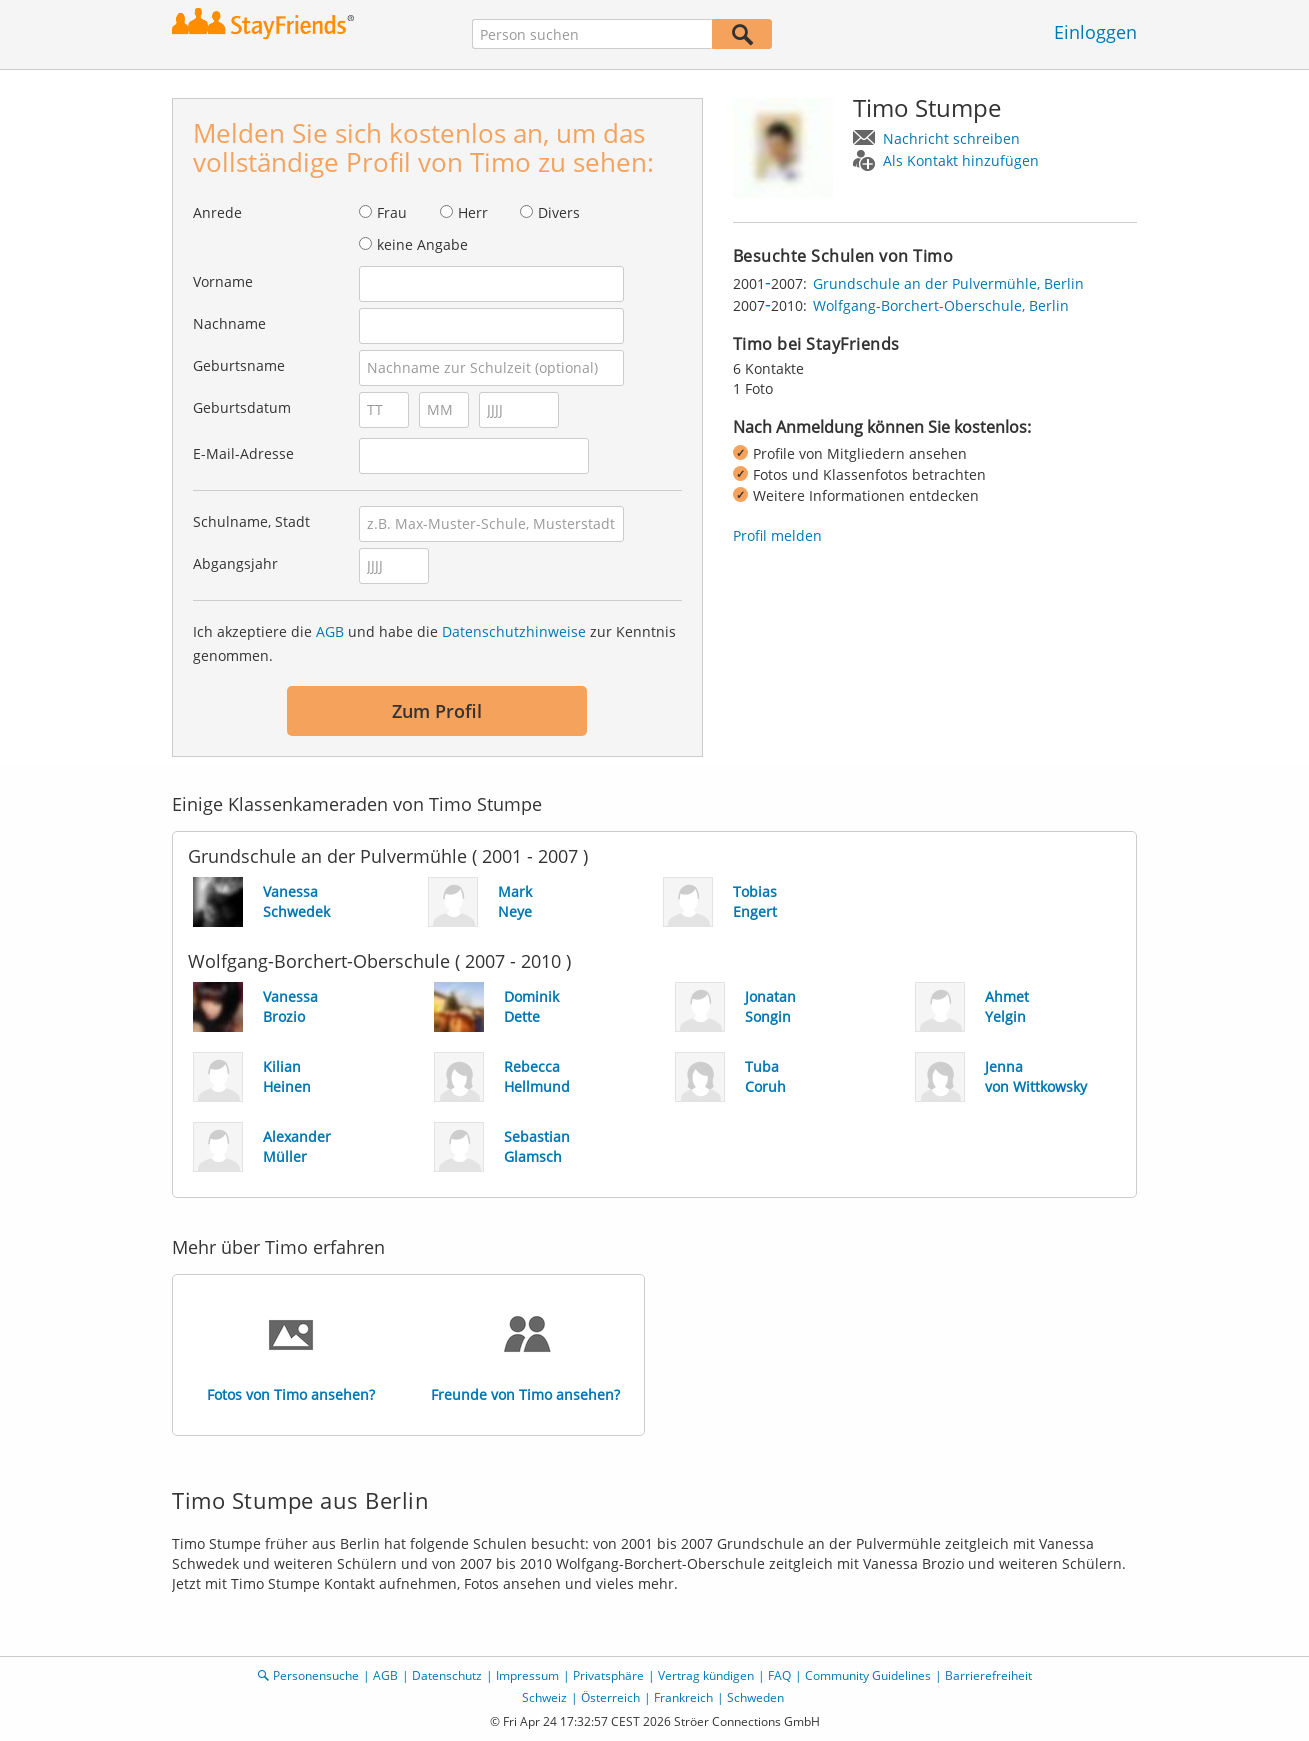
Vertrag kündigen (706, 1675)
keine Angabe (422, 244)
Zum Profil (437, 711)
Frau (392, 212)
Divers (559, 212)
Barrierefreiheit (988, 1675)
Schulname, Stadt (251, 521)
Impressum (527, 1675)
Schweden (755, 1697)
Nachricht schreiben (951, 138)
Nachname (229, 323)
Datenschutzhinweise (514, 631)
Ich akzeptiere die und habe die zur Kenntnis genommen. (434, 643)
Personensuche (316, 1675)
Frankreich (683, 1697)
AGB (330, 631)
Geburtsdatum (242, 407)
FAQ (779, 1675)
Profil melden (777, 535)
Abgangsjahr (235, 563)
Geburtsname (239, 365)
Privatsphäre (608, 1675)
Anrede (217, 212)
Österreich (610, 1697)
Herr (473, 212)
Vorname (223, 281)
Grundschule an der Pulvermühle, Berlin (948, 283)
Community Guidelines (868, 1675)
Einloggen (1095, 32)
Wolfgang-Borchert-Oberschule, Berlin (941, 305)
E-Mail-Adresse (243, 453)
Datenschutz (447, 1675)
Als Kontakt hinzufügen (961, 160)
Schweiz (544, 1697)
